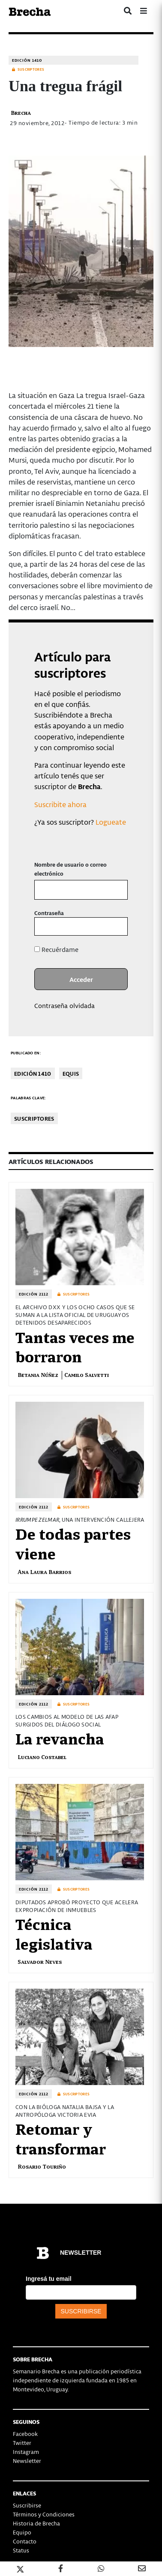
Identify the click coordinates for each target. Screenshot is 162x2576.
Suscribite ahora (60, 804)
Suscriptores (34, 1118)
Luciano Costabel (42, 1756)
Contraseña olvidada (64, 1005)
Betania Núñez (38, 1374)
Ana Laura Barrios (44, 1571)
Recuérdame (56, 949)
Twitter (22, 2442)
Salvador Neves (40, 1961)
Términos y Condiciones (44, 2514)
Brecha (21, 112)
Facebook (25, 2433)
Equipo (22, 2532)
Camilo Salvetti (86, 1374)
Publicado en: (26, 1053)
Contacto (24, 2541)
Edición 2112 (33, 1294)
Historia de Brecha (36, 2523)
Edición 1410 (27, 60)
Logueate (111, 822)
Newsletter (27, 2460)
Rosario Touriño (42, 2166)
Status (21, 2550)
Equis (71, 1073)
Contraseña (49, 913)
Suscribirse (27, 2505)
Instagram (26, 2451)
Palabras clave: (28, 1098)
